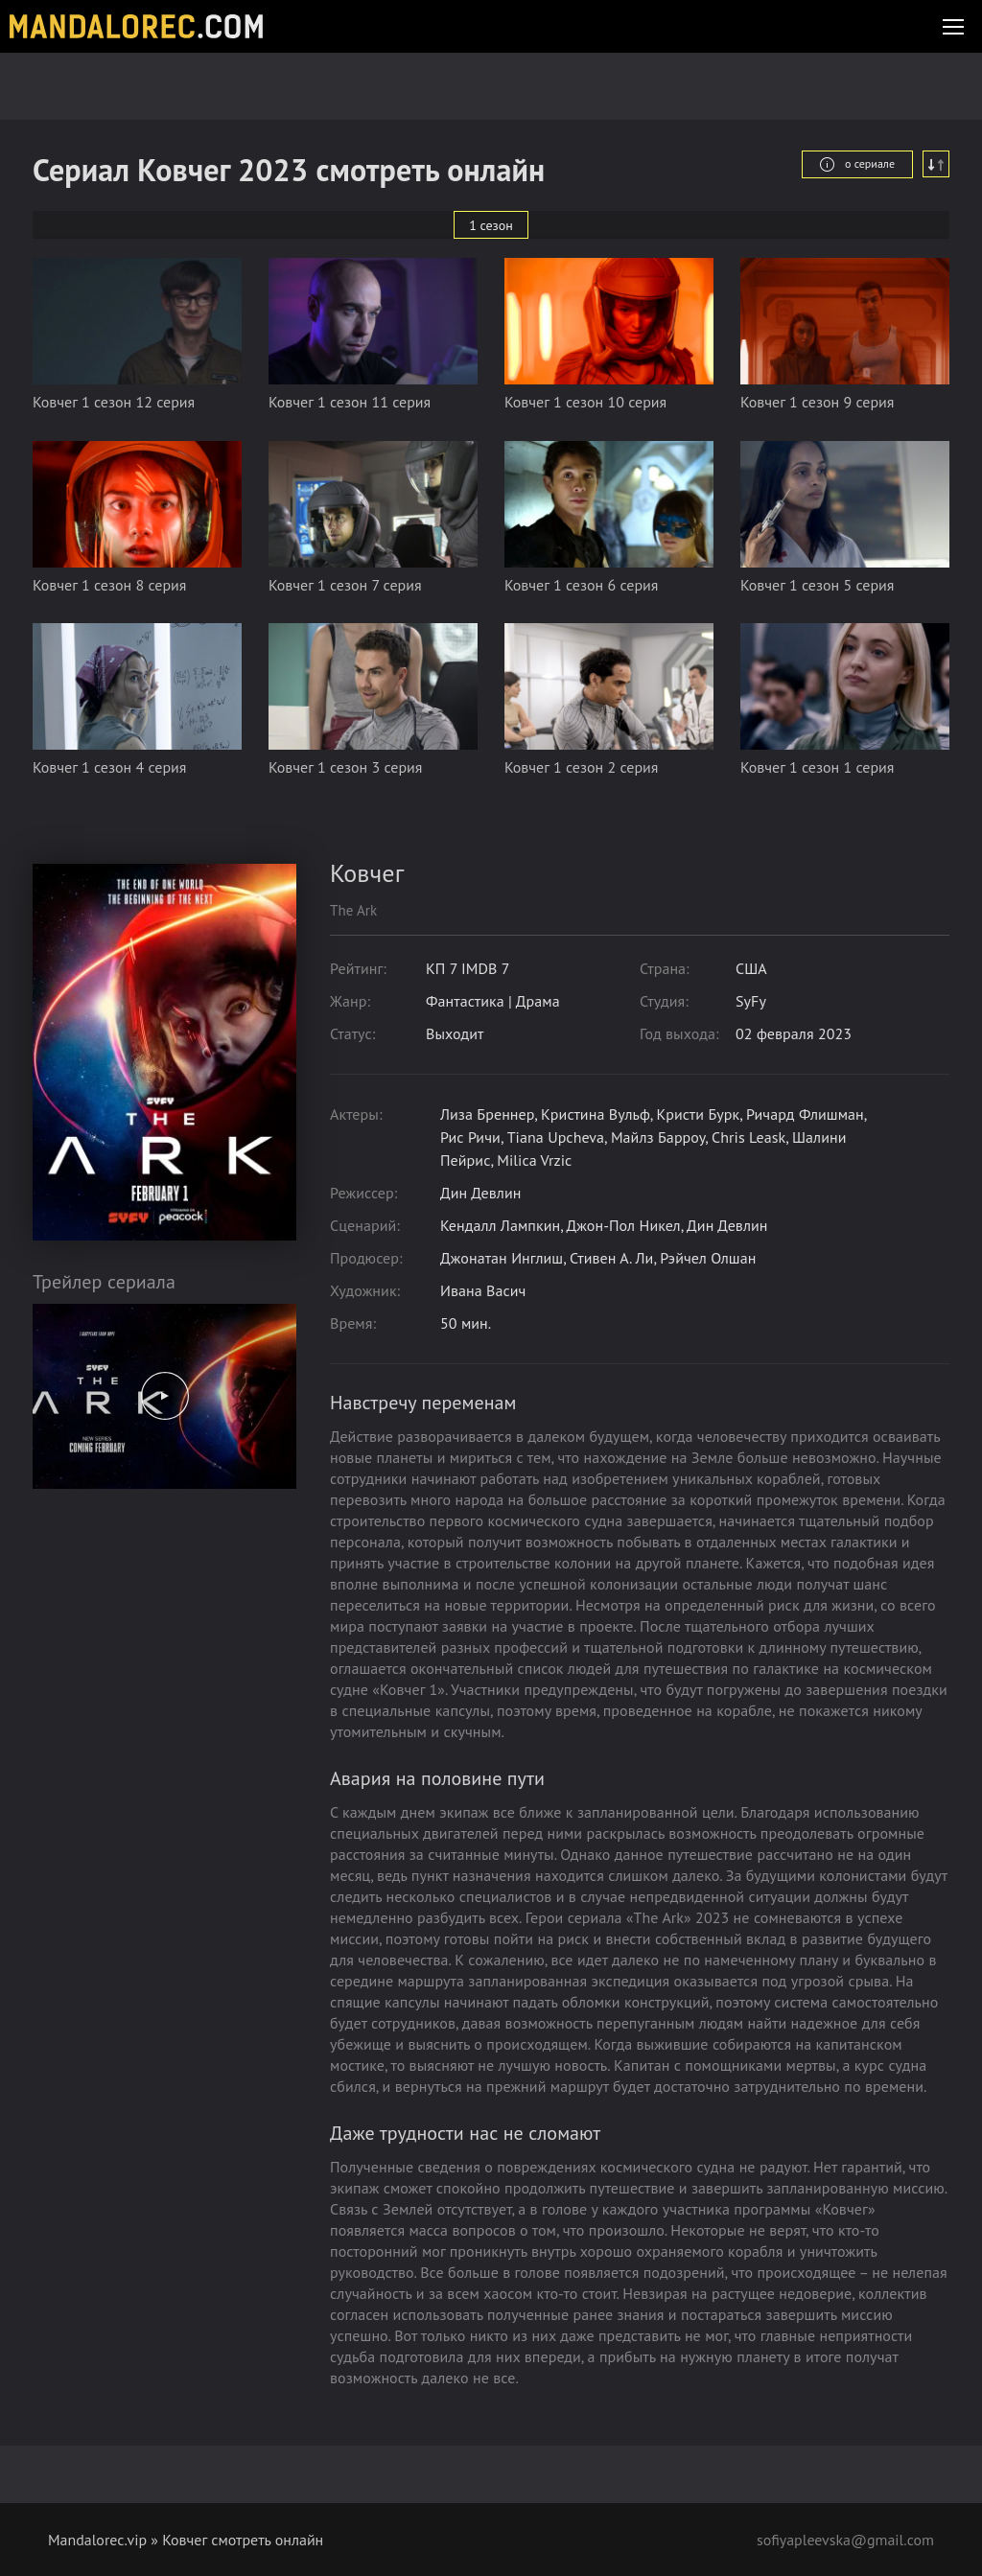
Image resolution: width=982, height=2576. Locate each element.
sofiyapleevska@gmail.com (845, 2539)
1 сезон (491, 225)
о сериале (857, 164)
